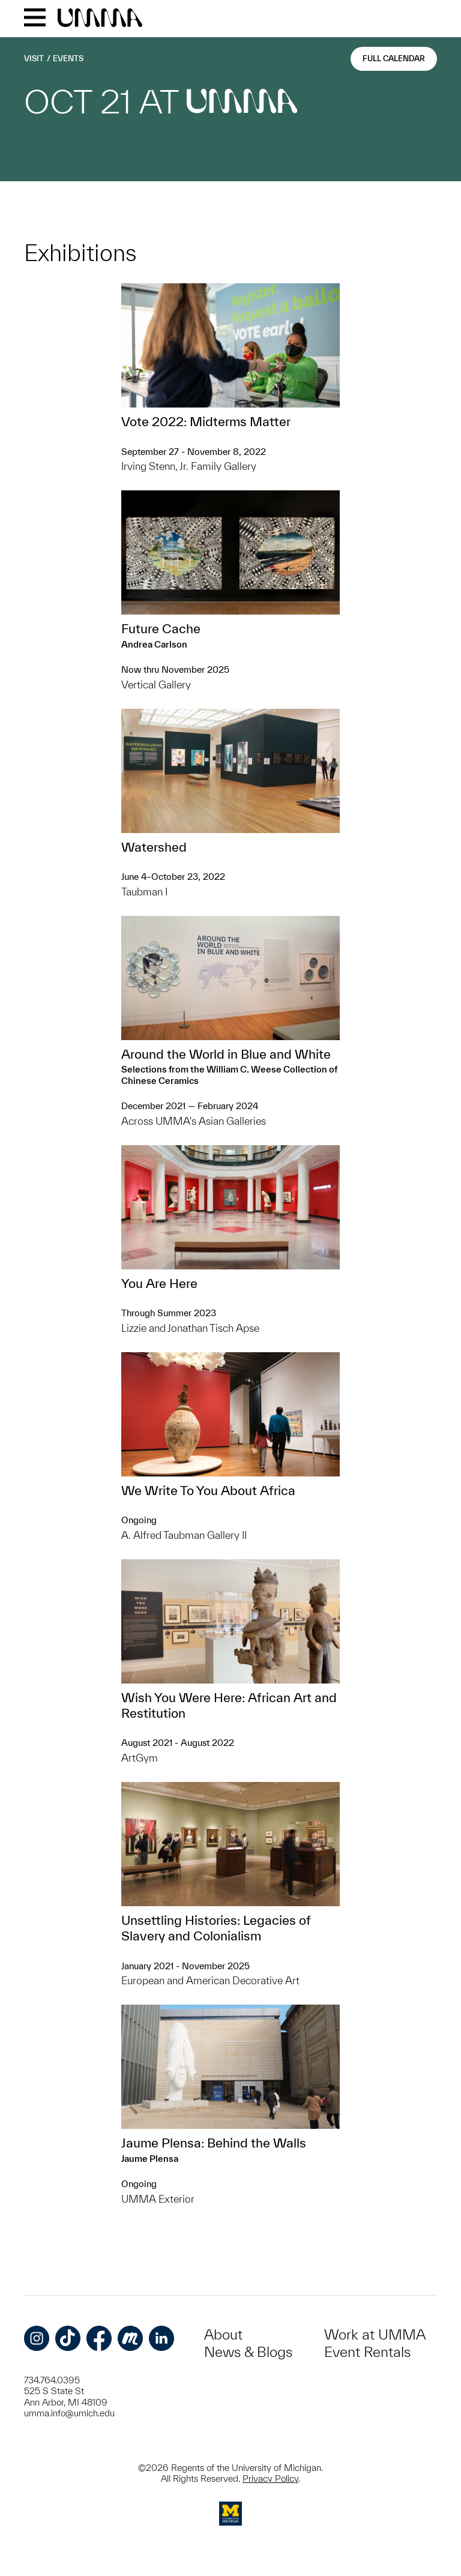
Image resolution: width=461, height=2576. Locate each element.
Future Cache (160, 628)
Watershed (154, 847)
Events (68, 58)
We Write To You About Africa (208, 1490)
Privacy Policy (270, 2478)
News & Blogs (248, 2352)
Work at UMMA (375, 2334)
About (223, 2334)
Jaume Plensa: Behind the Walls (213, 2142)
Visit (34, 58)
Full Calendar (394, 58)
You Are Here (159, 1283)
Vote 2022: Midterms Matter (206, 421)
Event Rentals (367, 2352)
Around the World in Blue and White (226, 1054)
